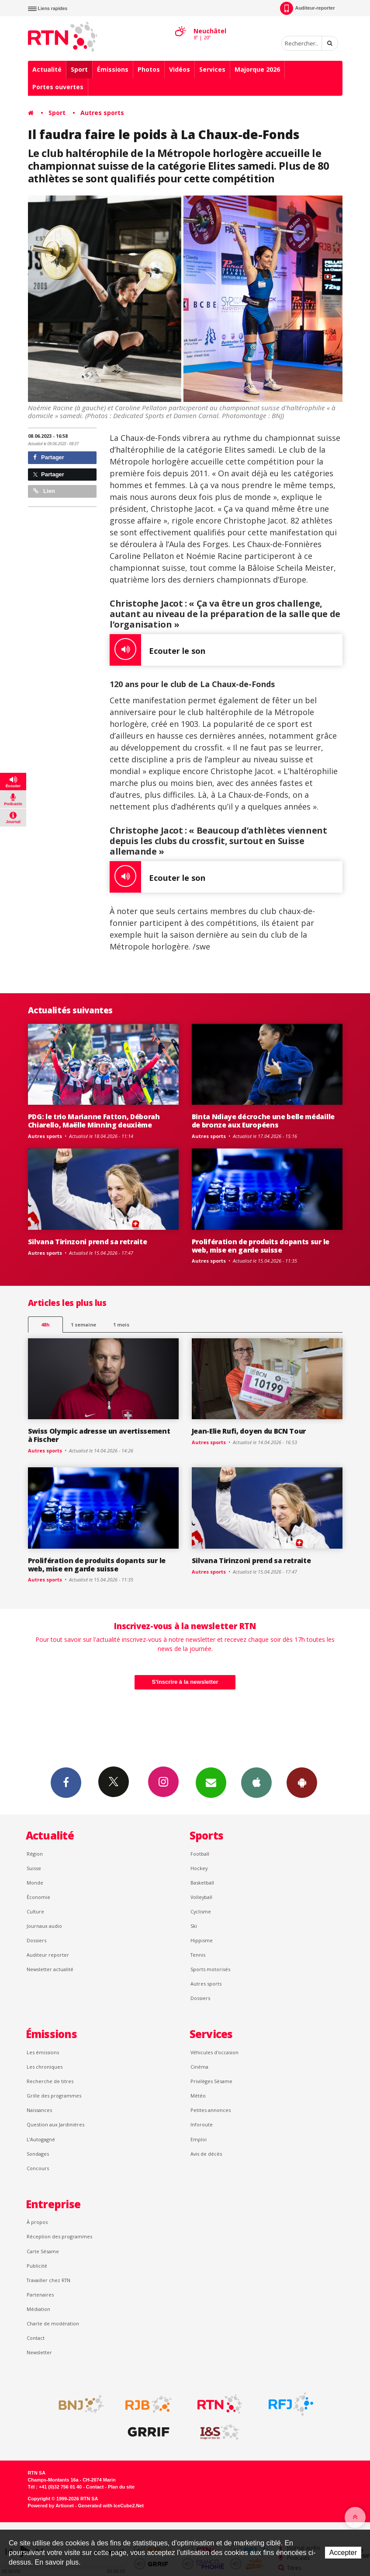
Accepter (343, 2552)
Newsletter (39, 2352)
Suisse (34, 1868)
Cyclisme (200, 1911)
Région (35, 1854)
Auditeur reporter (48, 1955)
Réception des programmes (59, 2236)
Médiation (38, 2309)
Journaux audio (44, 1926)
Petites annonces (210, 2110)
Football (199, 1854)
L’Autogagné (41, 2139)
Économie (38, 1897)
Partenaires (40, 2294)
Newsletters (211, 1782)
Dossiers (36, 1940)
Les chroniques (44, 2067)
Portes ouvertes (57, 87)
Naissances (39, 2110)
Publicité (37, 2266)
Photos (149, 69)
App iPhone (256, 1782)
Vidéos (179, 69)
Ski (193, 1926)
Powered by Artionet (51, 2505)
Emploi (198, 2139)
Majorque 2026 (257, 69)
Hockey (198, 1868)
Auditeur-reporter (307, 8)
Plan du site (121, 2486)
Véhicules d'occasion (214, 2052)
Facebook (66, 1782)
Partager (48, 457)
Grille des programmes (54, 2095)
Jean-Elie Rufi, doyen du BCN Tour (249, 1431)
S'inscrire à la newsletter (185, 1682)
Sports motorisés (210, 1969)
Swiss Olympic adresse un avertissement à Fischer (99, 1435)
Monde (35, 1882)
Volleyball (201, 1897)
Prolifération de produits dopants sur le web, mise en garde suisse (260, 1246)
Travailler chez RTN (48, 2280)
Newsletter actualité (50, 1969)
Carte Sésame (43, 2251)
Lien (44, 491)
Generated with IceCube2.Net (111, 2505)
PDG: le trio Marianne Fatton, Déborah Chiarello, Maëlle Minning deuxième (94, 1121)
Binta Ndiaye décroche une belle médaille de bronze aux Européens (263, 1121)
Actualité (47, 69)
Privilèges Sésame (211, 2081)
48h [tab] (45, 1324)
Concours (38, 2168)
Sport (79, 69)
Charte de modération (53, 2323)
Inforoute (201, 2124)
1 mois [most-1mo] (121, 1324)
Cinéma (199, 2067)
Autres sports (102, 112)
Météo (198, 2095)
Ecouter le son (157, 650)
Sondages (38, 2154)
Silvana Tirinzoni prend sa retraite (87, 1241)
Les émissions (43, 2052)
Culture (35, 1911)
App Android (302, 1782)
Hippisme (201, 1940)
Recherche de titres (50, 2081)
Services (212, 69)
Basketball (202, 1882)
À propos (37, 2222)
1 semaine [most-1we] (83, 1324)
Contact (36, 2338)
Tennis (197, 1955)
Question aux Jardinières (55, 2124)
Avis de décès (206, 2154)
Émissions (112, 69)
